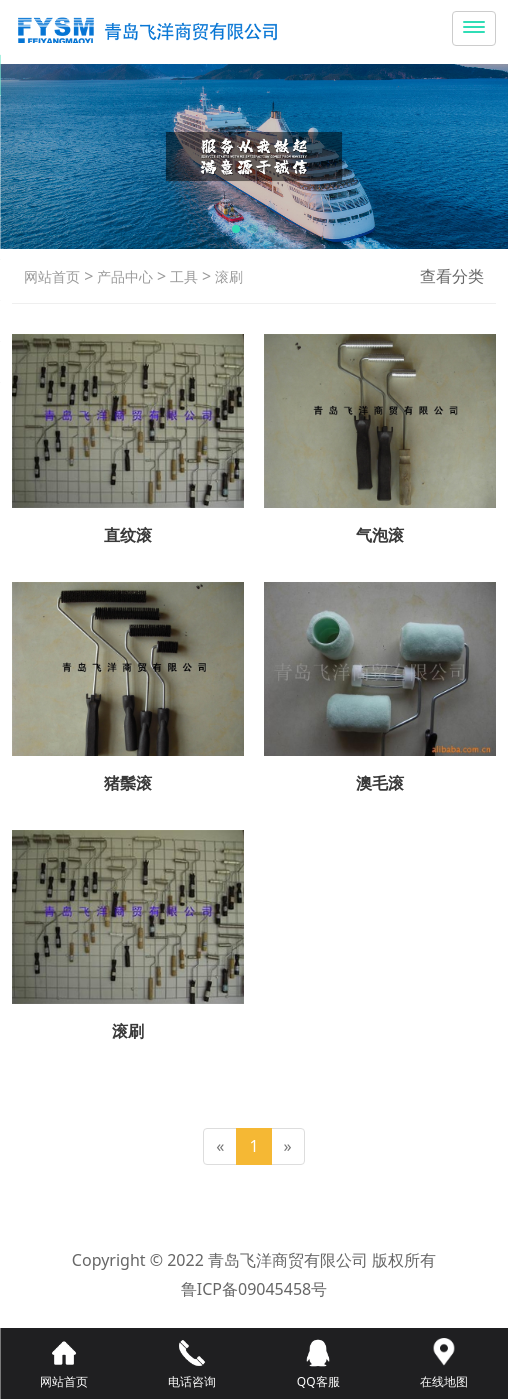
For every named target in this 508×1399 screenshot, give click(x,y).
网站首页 (52, 276)
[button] (236, 229)
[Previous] (220, 1146)
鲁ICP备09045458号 (254, 1289)
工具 (182, 276)
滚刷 (227, 276)
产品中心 (123, 276)
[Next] (288, 1146)
